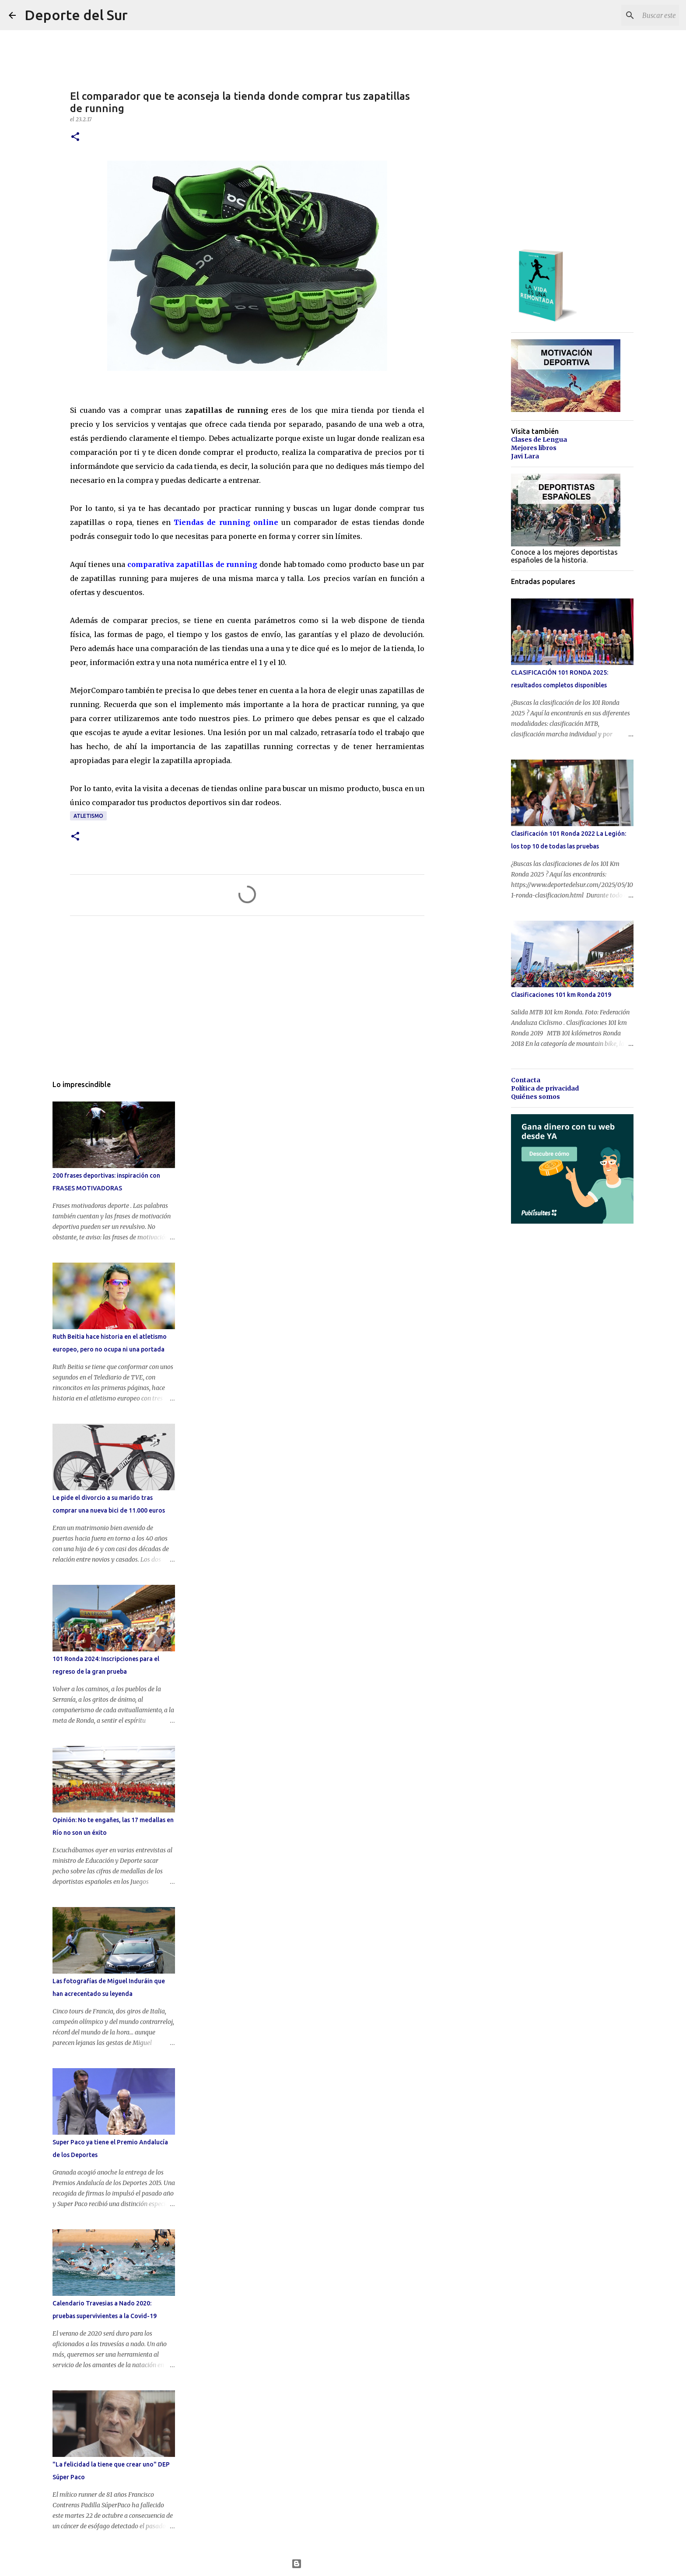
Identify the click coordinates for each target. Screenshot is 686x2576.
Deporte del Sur (76, 15)
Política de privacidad (545, 1088)
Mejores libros (533, 448)
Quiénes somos (535, 1097)
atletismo (88, 816)
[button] (75, 137)
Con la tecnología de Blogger (343, 2564)
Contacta (525, 1080)
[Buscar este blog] (633, 15)
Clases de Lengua (539, 439)
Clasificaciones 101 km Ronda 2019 (561, 994)
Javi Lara (525, 456)
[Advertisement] (247, 1004)
